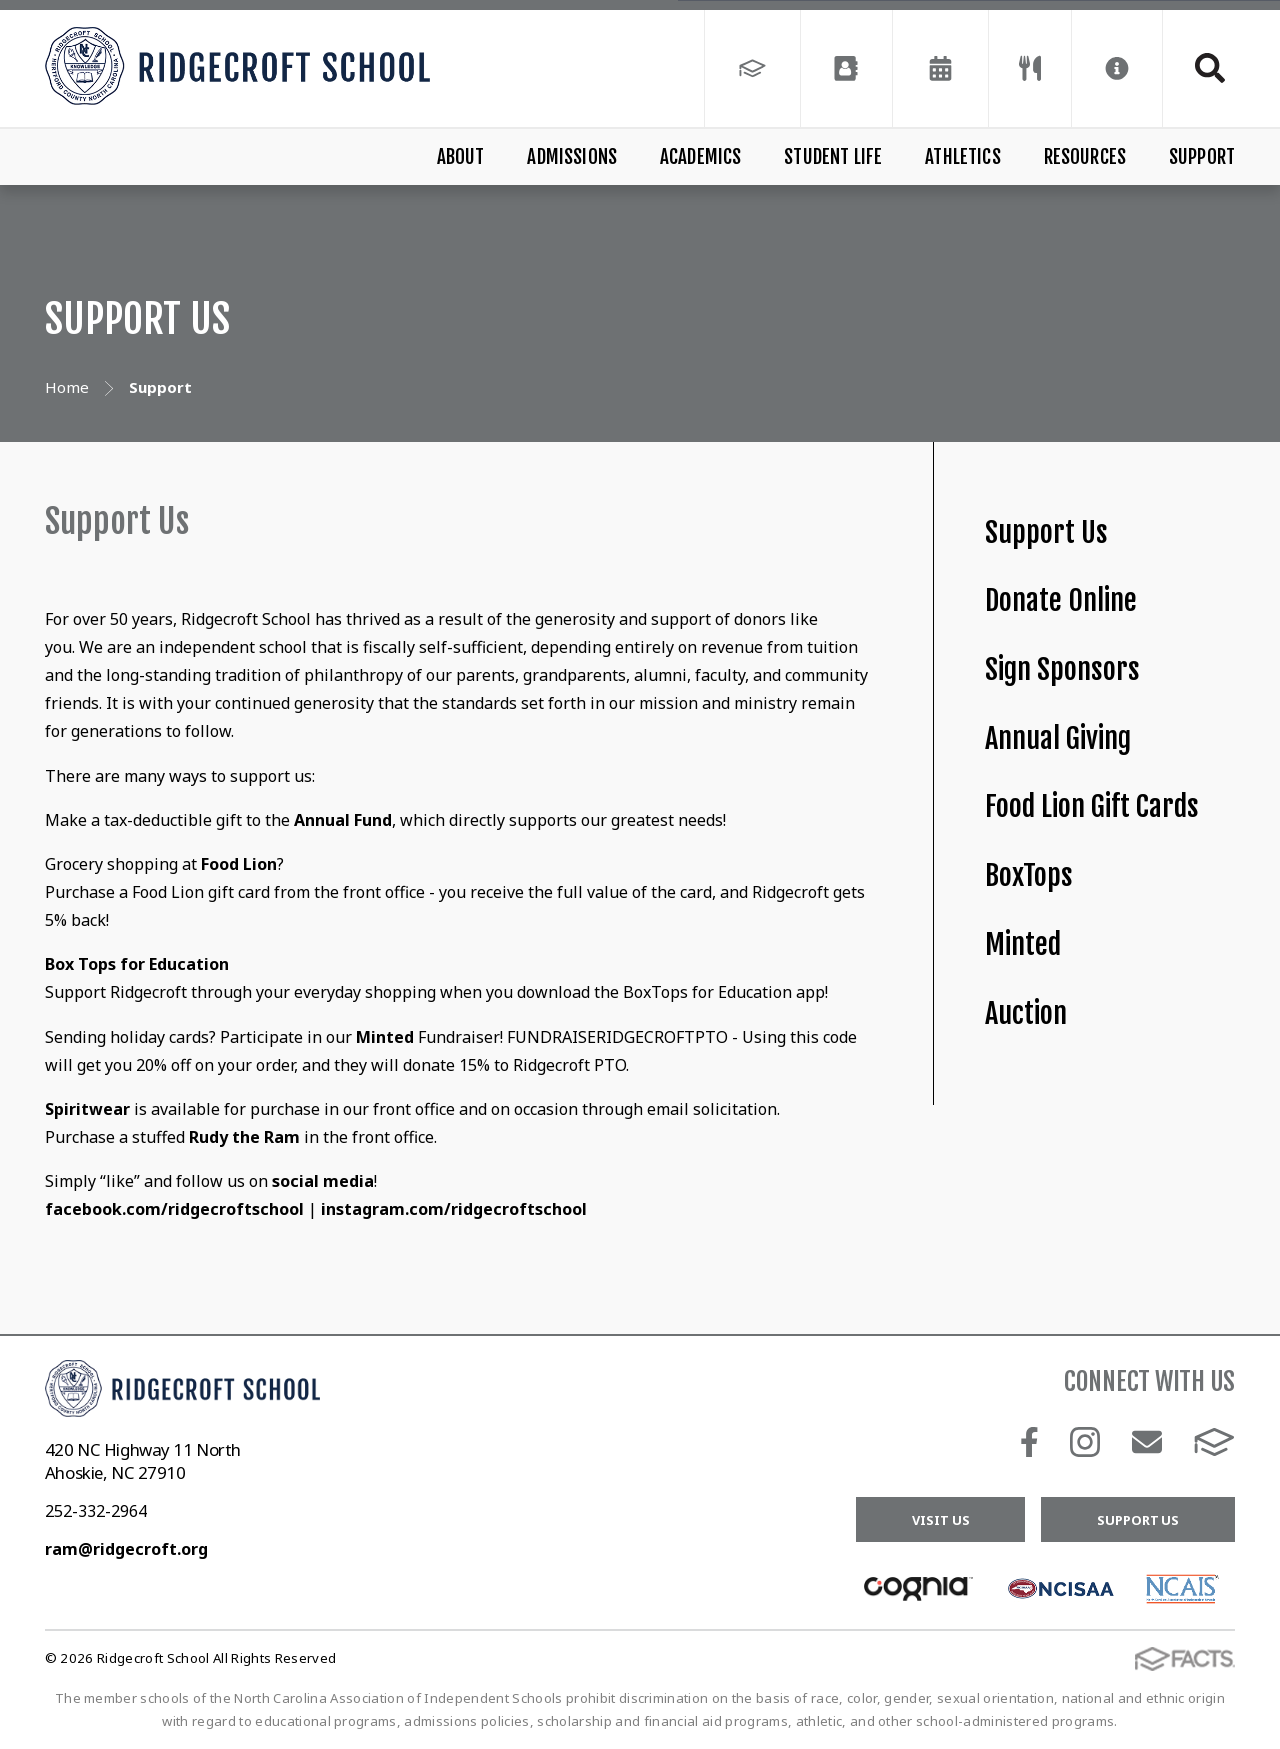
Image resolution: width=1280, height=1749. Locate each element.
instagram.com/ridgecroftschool (454, 1209)
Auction (1026, 1013)
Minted (1023, 944)
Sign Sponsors (1062, 669)
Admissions (572, 157)
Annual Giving (1058, 738)
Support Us (1046, 532)
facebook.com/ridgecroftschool (174, 1209)
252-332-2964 (96, 1511)
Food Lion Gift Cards (1092, 806)
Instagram (1085, 1442)
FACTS (1214, 1442)
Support (1202, 157)
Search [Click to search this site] (1210, 68)
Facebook (1029, 1442)
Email (1147, 1442)
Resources (1085, 157)
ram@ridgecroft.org (126, 1549)
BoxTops (1029, 875)
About (461, 157)
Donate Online (1061, 600)
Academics (701, 157)
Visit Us (940, 1520)
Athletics (963, 157)
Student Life (833, 157)
